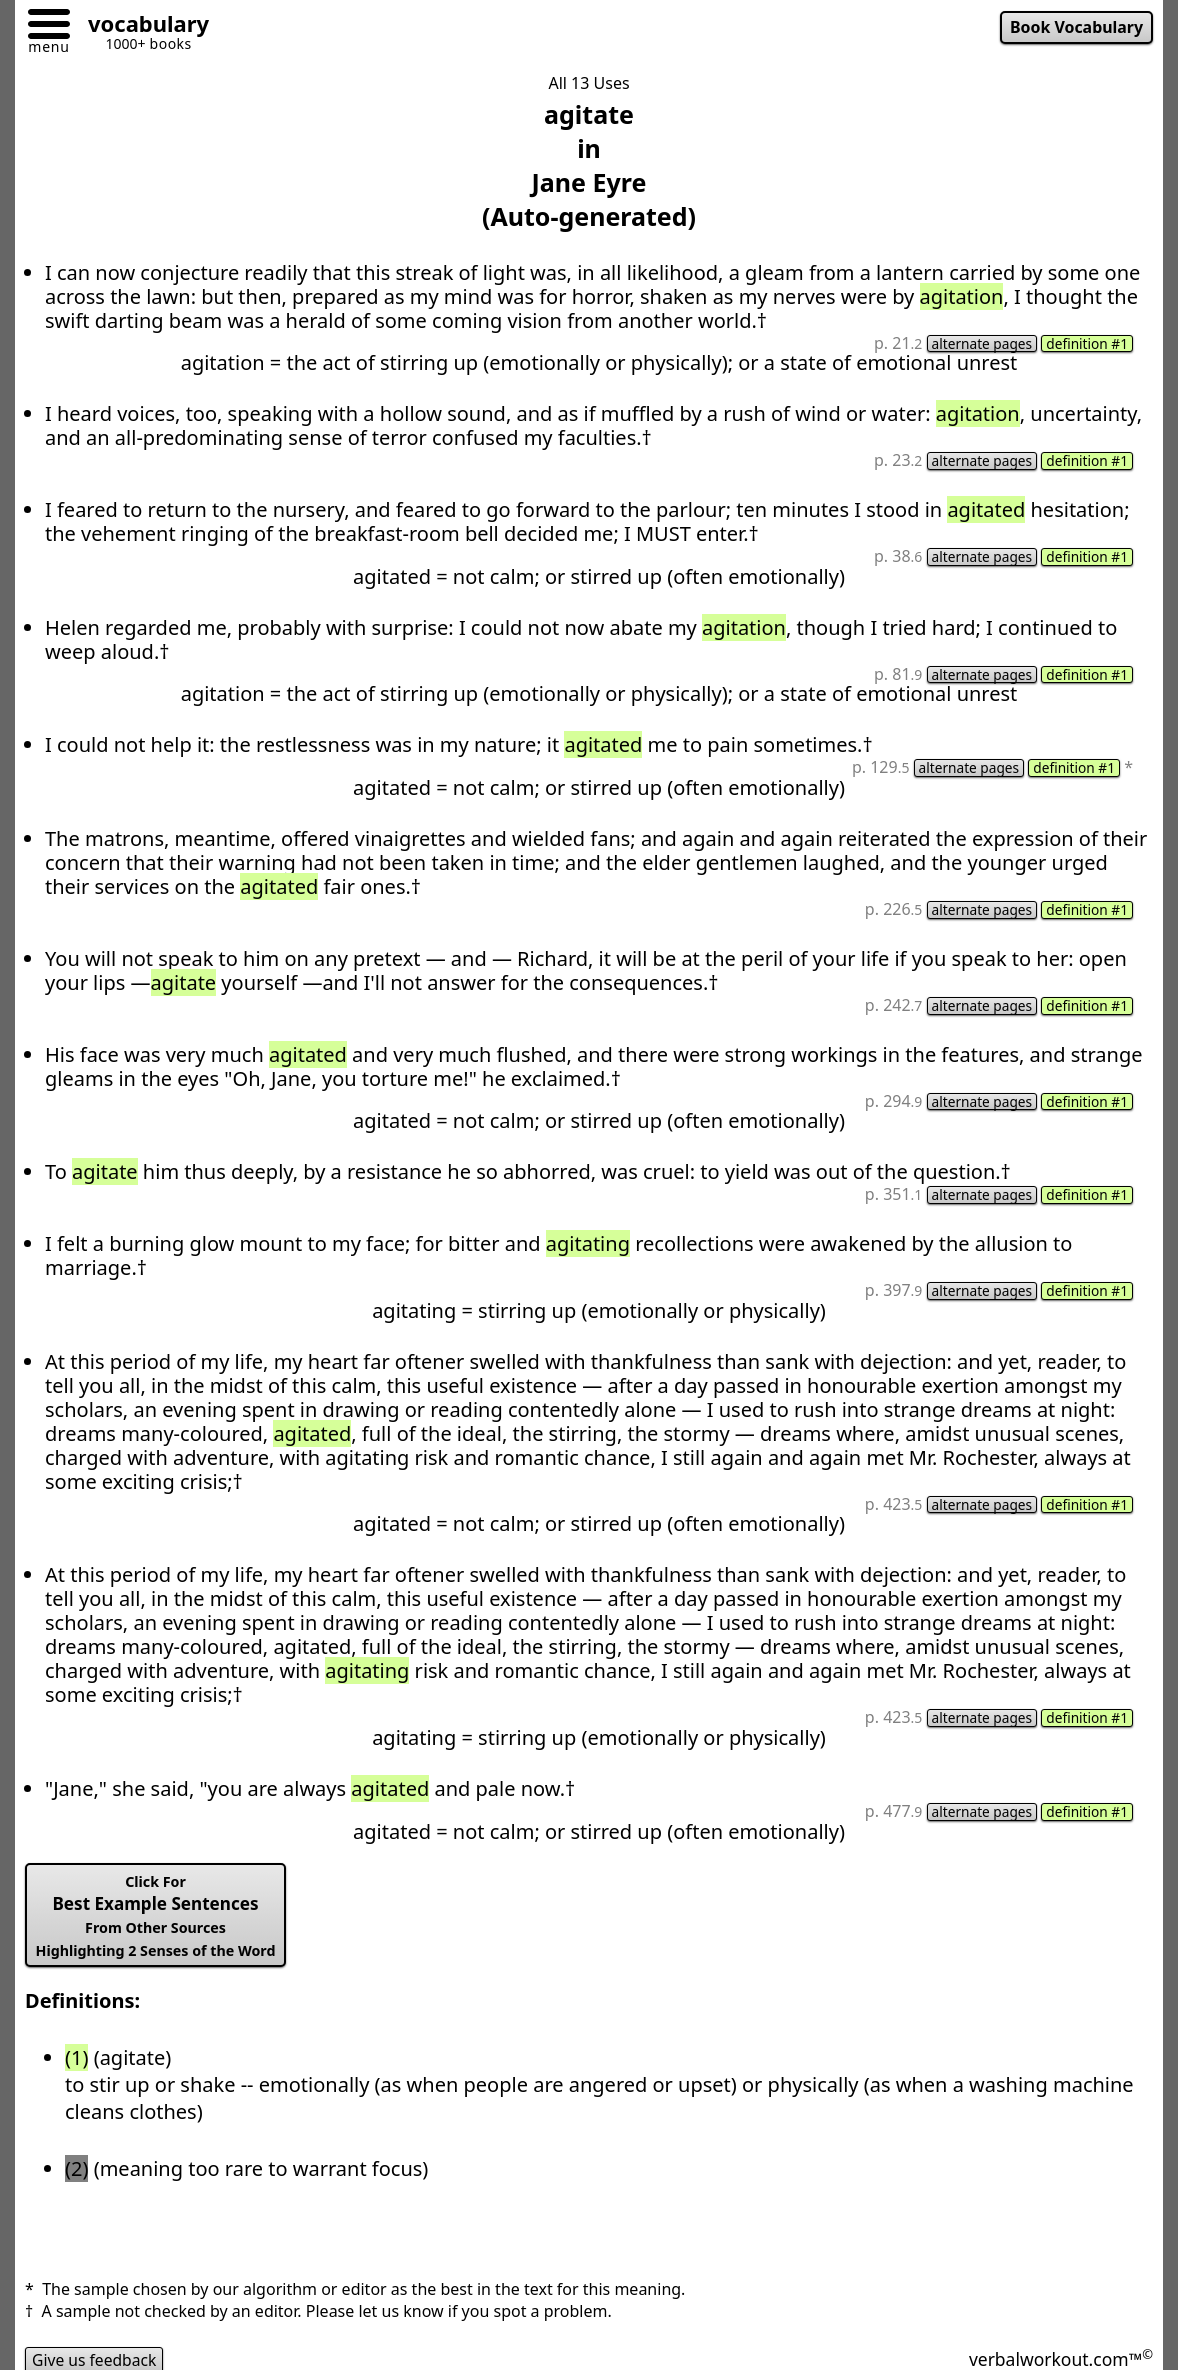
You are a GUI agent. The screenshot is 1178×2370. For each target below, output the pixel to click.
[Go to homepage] (141, 26)
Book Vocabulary (1075, 28)
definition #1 (1086, 344)
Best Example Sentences (158, 1922)
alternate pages (978, 344)
